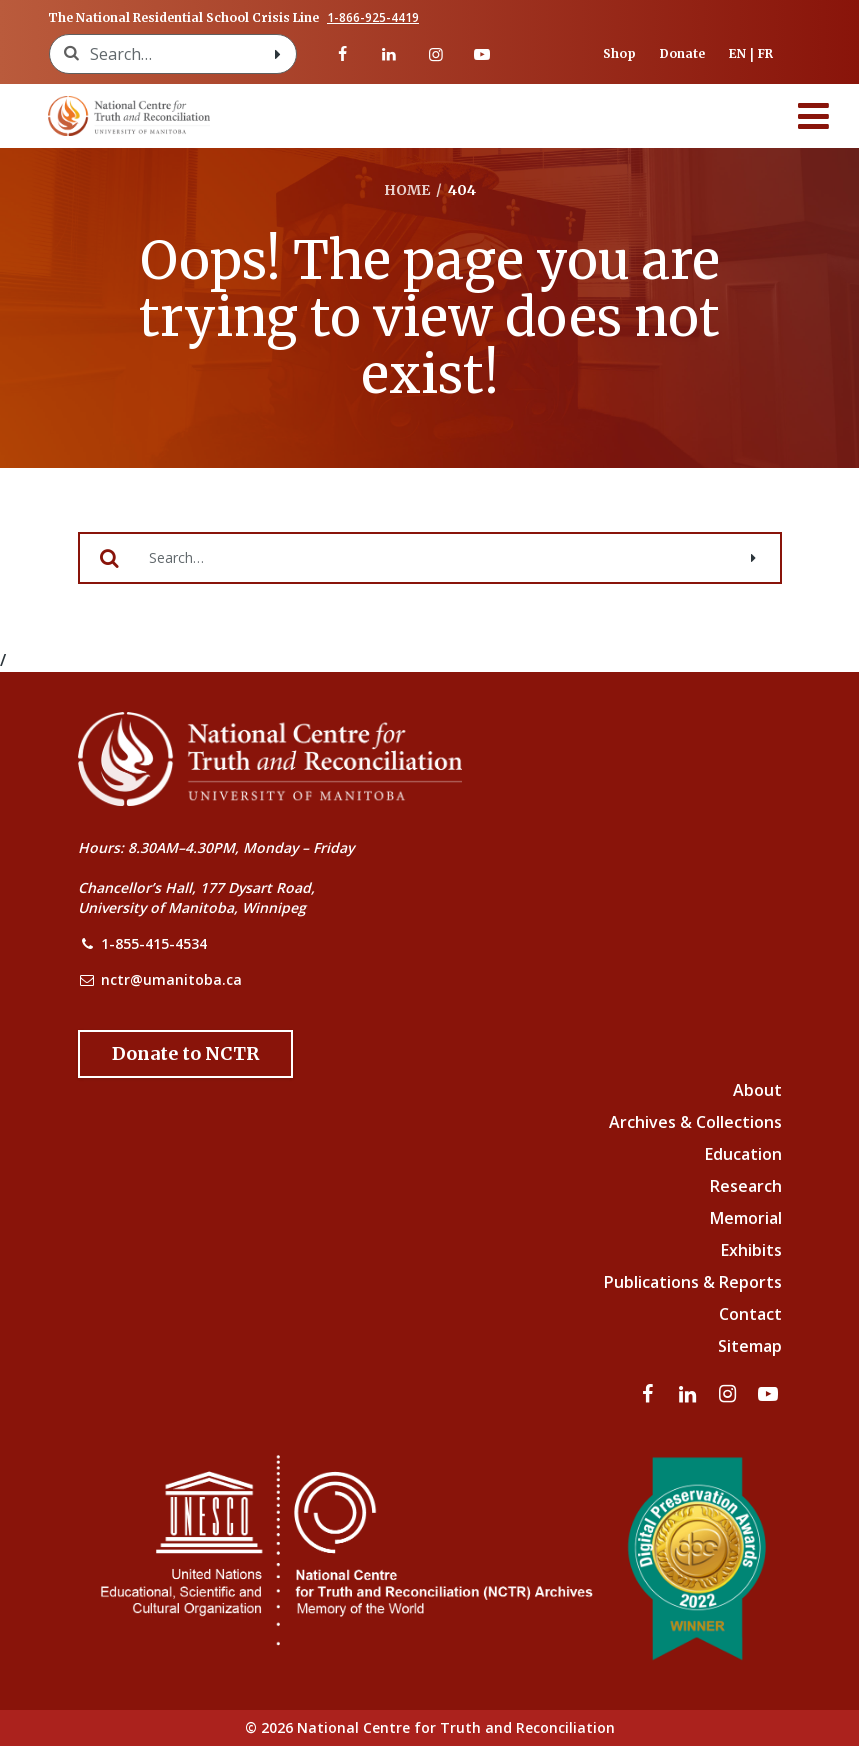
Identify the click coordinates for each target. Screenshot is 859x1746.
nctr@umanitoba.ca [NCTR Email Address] (171, 979)
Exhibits (751, 1250)
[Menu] (814, 116)
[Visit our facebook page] (343, 54)
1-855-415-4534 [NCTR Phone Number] (154, 943)
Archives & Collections (695, 1122)
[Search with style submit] (278, 54)
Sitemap (750, 1346)
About (757, 1090)
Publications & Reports (693, 1282)
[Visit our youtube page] (482, 54)
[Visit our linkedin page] (389, 54)
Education (743, 1154)
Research (746, 1186)
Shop (619, 53)
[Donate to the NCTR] (185, 1054)
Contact (750, 1314)
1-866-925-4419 (373, 18)
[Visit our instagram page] (435, 54)
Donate (682, 53)
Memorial (746, 1218)
